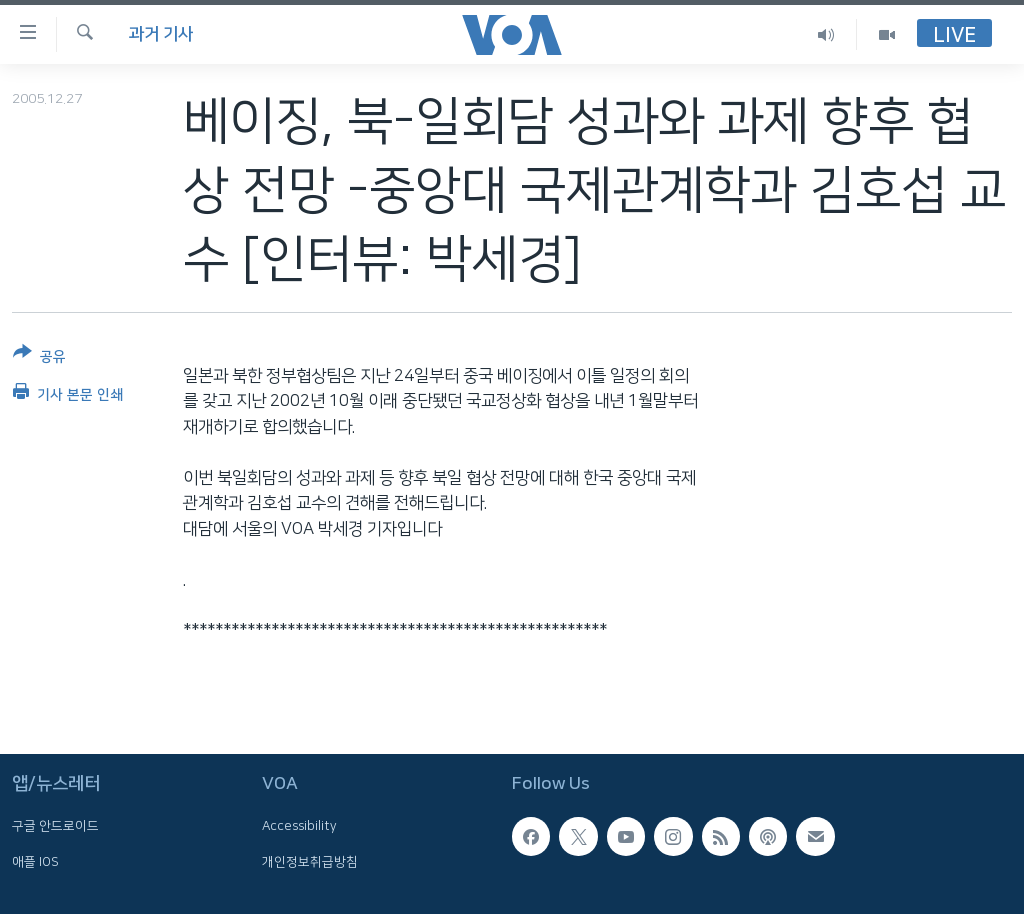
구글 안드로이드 (55, 826)
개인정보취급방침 (310, 861)
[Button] (39, 358)
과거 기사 (161, 34)
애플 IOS (35, 861)
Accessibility (299, 826)
